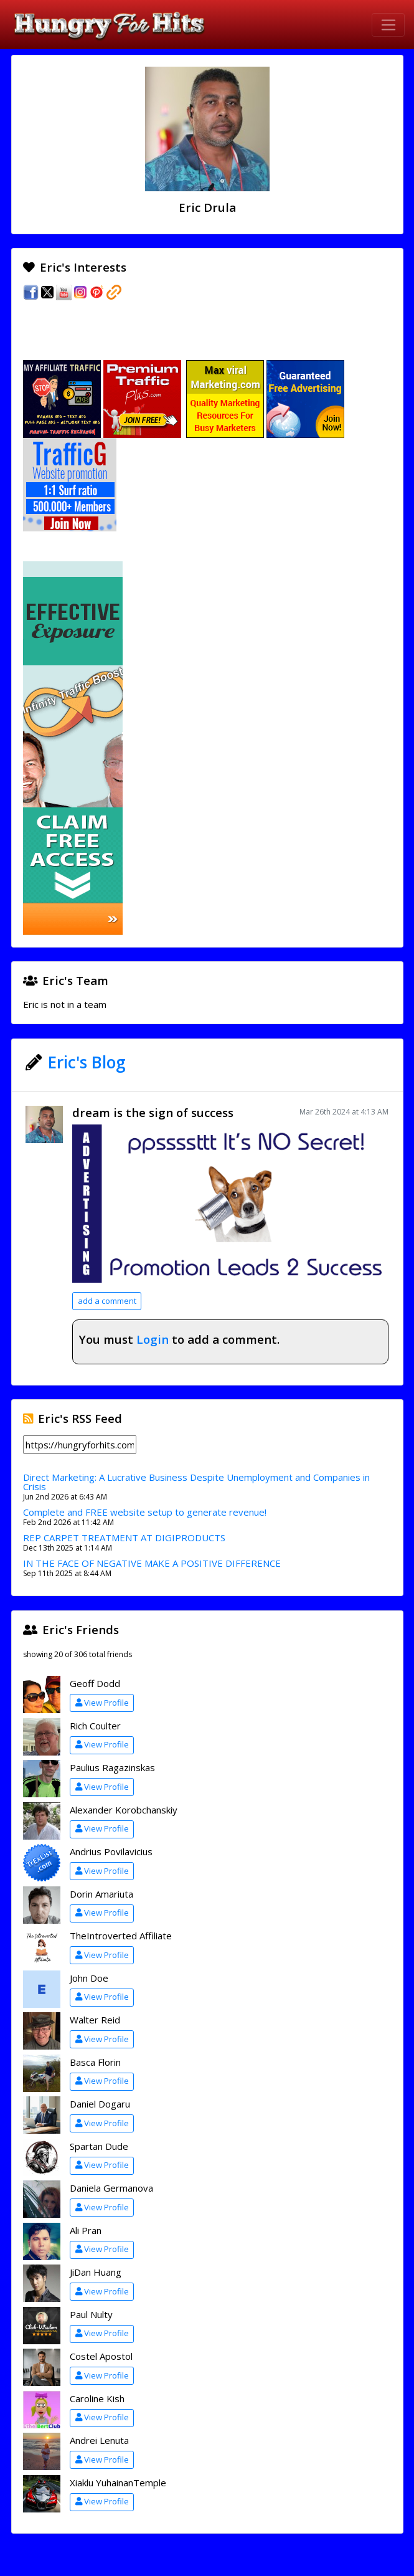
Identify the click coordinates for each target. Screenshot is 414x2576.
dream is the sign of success (152, 1112)
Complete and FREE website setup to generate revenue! (144, 1512)
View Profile (102, 1702)
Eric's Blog (87, 1062)
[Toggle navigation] (388, 25)
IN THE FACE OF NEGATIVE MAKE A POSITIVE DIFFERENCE (152, 1563)
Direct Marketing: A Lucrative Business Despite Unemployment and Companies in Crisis (196, 1482)
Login (152, 1339)
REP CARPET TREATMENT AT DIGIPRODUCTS (124, 1537)
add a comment (107, 1300)
